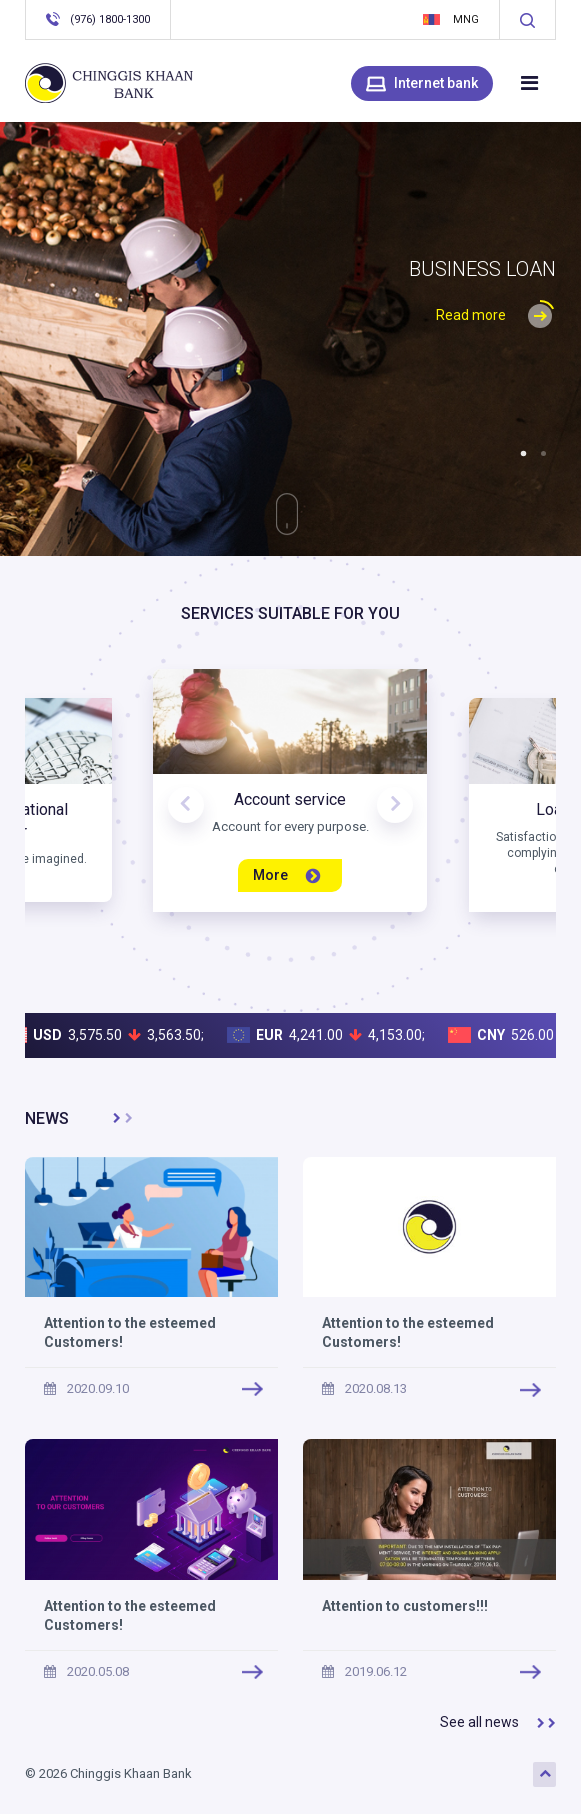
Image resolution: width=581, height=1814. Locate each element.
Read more (496, 315)
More (287, 875)
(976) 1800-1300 (98, 19)
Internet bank (422, 84)
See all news (498, 1723)
